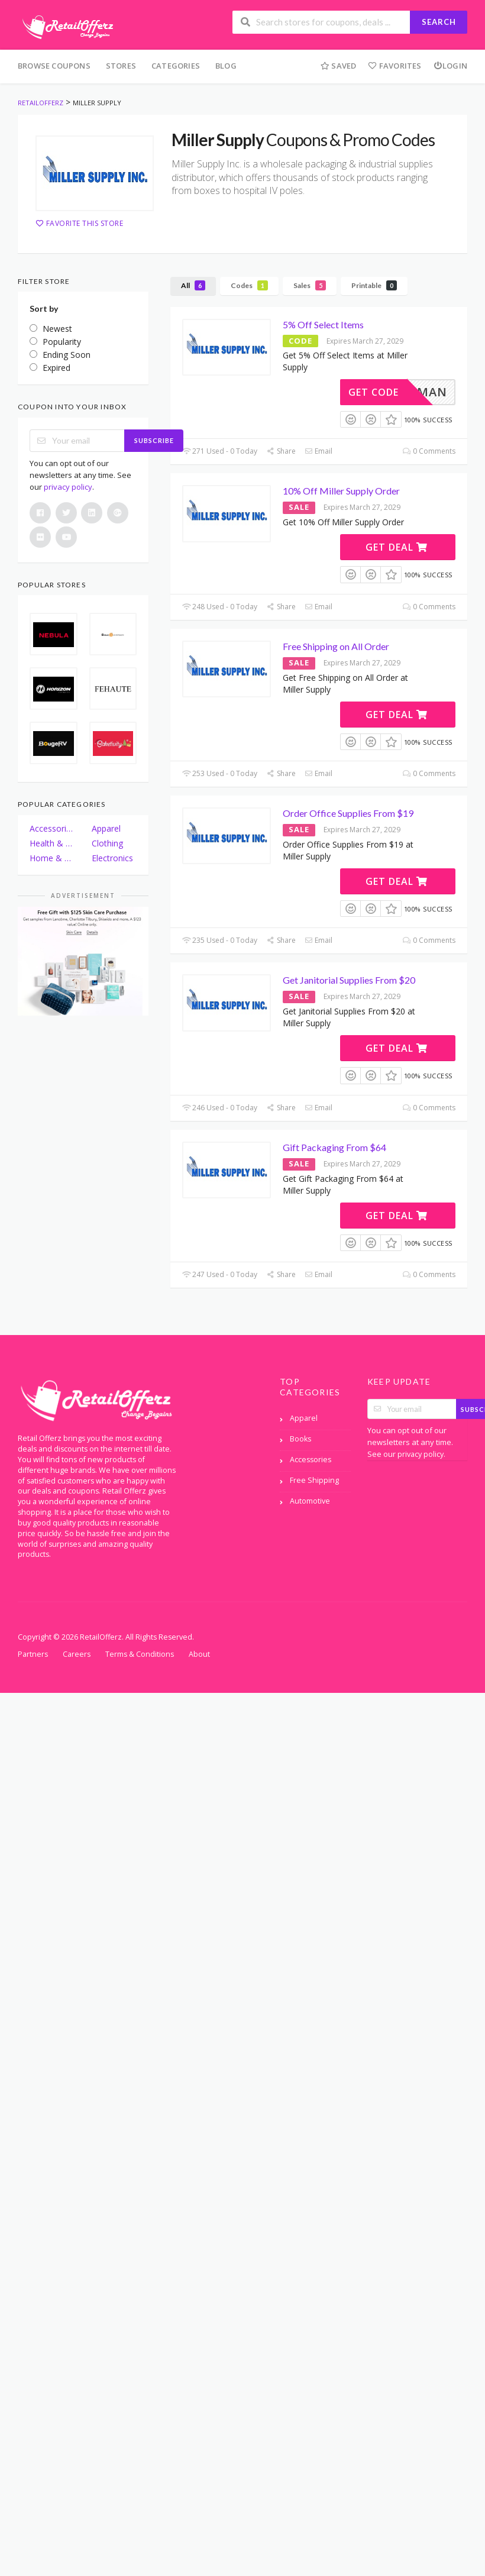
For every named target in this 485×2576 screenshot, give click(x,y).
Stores (121, 65)
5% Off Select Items (323, 324)
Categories (175, 65)
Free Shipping (314, 1480)
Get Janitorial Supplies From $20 (349, 979)
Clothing (107, 843)
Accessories (52, 828)
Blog (226, 65)
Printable (374, 285)
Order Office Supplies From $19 (348, 813)
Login (450, 65)
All (193, 285)
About (199, 1654)
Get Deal (397, 547)
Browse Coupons (54, 65)
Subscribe (154, 440)
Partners (33, 1654)
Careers (76, 1654)
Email (318, 451)
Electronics (112, 858)
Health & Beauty (52, 843)
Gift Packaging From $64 (334, 1147)
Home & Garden (52, 858)
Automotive (310, 1501)
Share (280, 451)
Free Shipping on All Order (336, 646)
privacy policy (68, 486)
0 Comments (429, 451)
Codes (249, 285)
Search (439, 22)
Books (300, 1439)
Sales (309, 285)
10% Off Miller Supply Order (341, 490)
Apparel (106, 828)
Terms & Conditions (139, 1654)
